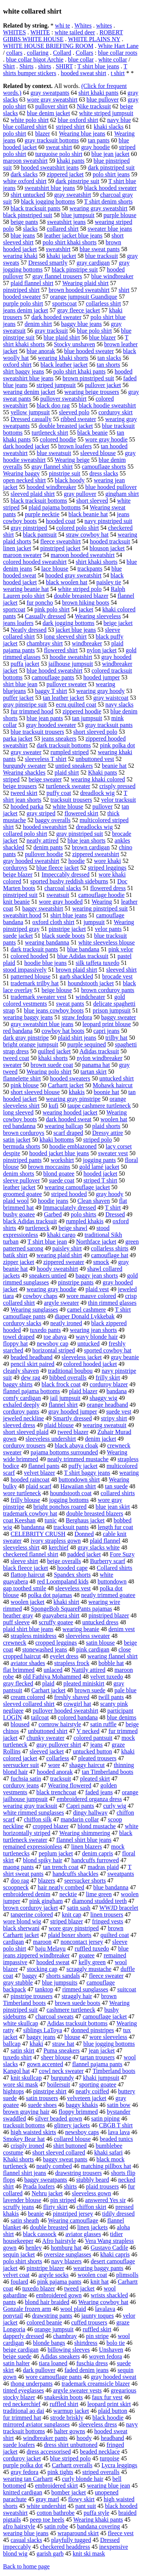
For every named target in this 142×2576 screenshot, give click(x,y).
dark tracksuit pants (34, 949)
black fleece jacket (25, 1568)
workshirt (62, 1160)
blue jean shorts (86, 840)
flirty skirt (55, 2207)
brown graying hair (26, 2111)
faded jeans (98, 1792)
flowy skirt (81, 2499)
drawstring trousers (78, 2173)
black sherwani (21, 1928)
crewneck (14, 1642)
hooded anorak (55, 1772)
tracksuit (60, 1778)
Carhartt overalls (72, 2465)
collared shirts (118, 1493)
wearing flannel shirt (112, 1656)
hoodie (76, 861)
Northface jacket (96, 1241)
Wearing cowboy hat (103, 2302)
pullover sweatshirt (63, 398)
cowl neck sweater (61, 2071)
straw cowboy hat (87, 534)
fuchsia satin (26, 1778)
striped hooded (69, 1194)
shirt (124, 290)
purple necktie (42, 514)
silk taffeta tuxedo (97, 963)
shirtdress (85, 2343)
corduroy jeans (21, 1785)
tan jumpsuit (87, 718)
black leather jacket (64, 364)
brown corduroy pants (107, 990)
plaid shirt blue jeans (28, 1629)
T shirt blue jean (47, 1241)
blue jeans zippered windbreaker (66, 1952)
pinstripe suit (64, 473)
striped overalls (100, 2472)
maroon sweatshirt (25, 160)
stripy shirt (114, 1418)
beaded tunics (116, 2139)
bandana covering (98, 2526)
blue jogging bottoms (109, 2043)
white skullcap (20, 2023)
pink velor (120, 949)
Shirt (9, 66)
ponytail (13, 2315)
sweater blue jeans (110, 228)
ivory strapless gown (56, 1540)
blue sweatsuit (54, 453)
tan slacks (109, 358)
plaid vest (97, 1289)
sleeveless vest (73, 1588)
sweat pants (70, 1003)
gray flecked (18, 1683)
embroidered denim (26, 1894)
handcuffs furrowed (95, 1860)
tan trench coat (60, 1867)
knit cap (71, 1914)
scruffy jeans (18, 2207)
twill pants (111, 1697)
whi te (62, 25)
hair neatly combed (61, 1887)
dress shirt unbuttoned (70, 2445)
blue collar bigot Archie (35, 59)
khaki (36, 2043)
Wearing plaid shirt (85, 283)
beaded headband (32, 1357)
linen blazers (86, 1846)
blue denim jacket (48, 113)
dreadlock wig (97, 793)
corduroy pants (21, 1411)
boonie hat (106, 1092)
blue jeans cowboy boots (54, 1010)
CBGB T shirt (116, 2125)
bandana (116, 1391)
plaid (48, 1683)
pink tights (60, 2472)
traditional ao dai (23, 2411)
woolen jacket (27, 1602)
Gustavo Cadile (109, 2247)
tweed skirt (24, 793)
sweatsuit (58, 895)
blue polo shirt (94, 330)
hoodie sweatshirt (71, 657)
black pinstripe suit (74, 269)
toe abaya (55, 1337)
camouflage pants (53, 677)
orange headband (107, 1404)
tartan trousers (97, 2057)
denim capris (97, 1853)
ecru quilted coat (76, 704)
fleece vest (121, 2533)
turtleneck (37, 1228)
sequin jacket (19, 2254)
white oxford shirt (25, 181)
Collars (84, 52)
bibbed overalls (67, 1377)
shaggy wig (103, 1398)
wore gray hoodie (106, 439)
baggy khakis (82, 2105)
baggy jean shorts (97, 1275)
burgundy (62, 2077)
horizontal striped (53, 1350)
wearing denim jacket (29, 392)
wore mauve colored (91, 1296)
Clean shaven (93, 1201)
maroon (42, 1942)
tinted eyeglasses (23, 2390)
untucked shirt (116, 1078)
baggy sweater (118, 1017)
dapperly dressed (23, 2336)
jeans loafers (18, 623)
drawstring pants (52, 2315)
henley (34, 2247)
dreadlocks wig (94, 827)
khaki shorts (53, 1058)
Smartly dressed (72, 1418)
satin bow (119, 2105)
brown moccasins (49, 1167)
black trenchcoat (56, 1792)
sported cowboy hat (107, 1350)
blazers (46, 1880)
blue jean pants (45, 718)
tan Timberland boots (107, 1772)
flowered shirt (61, 650)
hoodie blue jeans (45, 963)
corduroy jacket (22, 2458)
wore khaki (107, 861)
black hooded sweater (110, 188)
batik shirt (15, 1255)
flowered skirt (81, 813)
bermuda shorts (21, 1146)
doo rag (20, 1880)
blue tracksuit (101, 256)
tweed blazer (73, 1432)
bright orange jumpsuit (30, 1044)
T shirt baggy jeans (87, 1472)
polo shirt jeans (111, 174)
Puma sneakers (62, 2050)
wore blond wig (22, 1921)
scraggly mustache (89, 1969)
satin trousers (42, 2098)
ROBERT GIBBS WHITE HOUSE (63, 35)
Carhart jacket (48, 1690)
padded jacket (84, 1554)
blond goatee (58, 1173)
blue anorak (41, 351)
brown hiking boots (85, 602)
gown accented (45, 2064)
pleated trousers (97, 1758)
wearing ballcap (64, 1126)
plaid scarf (38, 1486)
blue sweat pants (100, 249)
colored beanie (44, 2322)
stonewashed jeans (44, 1649)
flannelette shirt (22, 1078)
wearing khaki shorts (63, 358)
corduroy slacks (22, 1323)
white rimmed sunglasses (33, 1812)
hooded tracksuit (110, 541)
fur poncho (40, 602)
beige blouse (57, 990)
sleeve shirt (24, 1561)
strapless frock (71, 1663)
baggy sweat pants (65, 2159)
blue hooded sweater (89, 351)
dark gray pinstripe (26, 1037)
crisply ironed (27, 2145)
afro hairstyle (19, 2526)
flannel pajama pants (97, 2064)
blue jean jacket (110, 154)
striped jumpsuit (56, 385)
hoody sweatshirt (57, 1269)
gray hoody (109, 1194)
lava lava (119, 2132)
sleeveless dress (98, 2424)
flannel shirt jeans (24, 2173)
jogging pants (99, 1160)
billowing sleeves (69, 2349)
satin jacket (16, 1139)
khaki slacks (109, 126)
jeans (96, 1744)
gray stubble (18, 1982)
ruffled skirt (97, 2329)
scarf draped (68, 1133)
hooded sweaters (70, 1078)
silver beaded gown (58, 2118)
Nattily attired (88, 1670)
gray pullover (80, 494)
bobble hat (111, 1663)
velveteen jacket (86, 2098)
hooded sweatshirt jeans (50, 167)
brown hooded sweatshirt (78, 290)
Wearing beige (72, 460)
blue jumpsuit (78, 215)
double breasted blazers (94, 1513)
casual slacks (26, 2540)
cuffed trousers (89, 2322)
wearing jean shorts (93, 1330)
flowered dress (108, 888)
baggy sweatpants (45, 2179)
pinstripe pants (76, 1282)
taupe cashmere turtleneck (99, 1105)
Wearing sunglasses (34, 1309)
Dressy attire (107, 1133)
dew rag (30, 1377)
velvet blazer (39, 1472)
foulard (19, 2281)
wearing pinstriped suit (100, 908)
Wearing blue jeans (82, 133)
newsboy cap (52, 1343)
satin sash (79, 1908)
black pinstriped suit (27, 215)
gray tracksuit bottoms (52, 140)
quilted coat (114, 1935)
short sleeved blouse (35, 1092)
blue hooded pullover (111, 487)
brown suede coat (52, 1065)
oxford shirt (17, 364)
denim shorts (18, 1173)
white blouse (68, 806)
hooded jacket (100, 1173)
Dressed (115, 1214)
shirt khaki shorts (96, 562)
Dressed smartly (48, 262)
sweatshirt (58, 249)
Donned (84, 1534)
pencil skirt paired (33, 1364)
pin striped (63, 2200)
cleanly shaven (21, 1370)
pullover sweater (67, 684)
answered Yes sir (105, 2200)
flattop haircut (28, 1574)
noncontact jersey (82, 1942)
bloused (20, 1724)
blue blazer (102, 337)
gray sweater (26, 752)
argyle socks (54, 2275)
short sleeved (92, 500)
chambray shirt (45, 643)
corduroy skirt (115, 412)
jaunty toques (97, 2315)
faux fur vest (107, 2397)
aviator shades (28, 1663)
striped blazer (66, 1921)
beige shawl (73, 1228)
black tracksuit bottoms (39, 500)
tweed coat (16, 1058)
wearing (129, 1472)
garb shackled (76, 976)
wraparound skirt (78, 2533)
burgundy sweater (24, 765)
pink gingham (45, 1901)
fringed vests (107, 1921)
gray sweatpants (49, 93)
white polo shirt (29, 120)
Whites (83, 25)
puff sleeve (16, 1622)
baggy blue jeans (81, 324)
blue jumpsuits (60, 1982)
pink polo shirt (52, 609)
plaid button (112, 2411)
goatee (87, 1955)
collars (14, 52)
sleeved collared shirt (29, 1704)
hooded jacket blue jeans (59, 1153)
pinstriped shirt (21, 290)
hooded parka (27, 806)
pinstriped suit (20, 895)
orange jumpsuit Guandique (83, 296)
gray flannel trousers (57, 276)
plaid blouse (59, 1425)
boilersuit (58, 2084)
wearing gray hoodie (51, 1289)
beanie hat (114, 765)
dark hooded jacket (26, 446)
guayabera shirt (61, 1615)
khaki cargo (61, 1235)
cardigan (13, 1942)
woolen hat (113, 1119)
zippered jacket (65, 174)
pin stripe (97, 2336)
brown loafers (75, 446)
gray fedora (24, 2472)
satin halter (16, 2363)
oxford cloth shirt (53, 922)
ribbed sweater (78, 419)
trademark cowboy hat (30, 1513)
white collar (112, 59)
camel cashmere (86, 1309)
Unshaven (111, 2349)
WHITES (14, 32)
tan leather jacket (63, 698)
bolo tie (115, 2343)
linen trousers (107, 1914)
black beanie (92, 432)
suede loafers (19, 2445)
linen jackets (92, 2227)
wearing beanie (80, 1629)
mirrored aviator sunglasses (36, 2424)
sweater (12, 1065)
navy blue (119, 120)
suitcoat (126, 1989)
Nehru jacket (47, 2193)
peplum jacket (56, 1853)
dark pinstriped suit (111, 167)
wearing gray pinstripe (73, 1099)
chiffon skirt (91, 2207)
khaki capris (115, 2254)
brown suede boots (77, 2003)
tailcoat (40, 1717)
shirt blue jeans (68, 915)
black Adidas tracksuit (30, 1221)
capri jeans (107, 1031)
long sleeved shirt (65, 636)
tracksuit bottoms (24, 2125)
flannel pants (43, 1466)
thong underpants (32, 2383)
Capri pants (80, 1806)
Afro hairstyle (59, 2241)
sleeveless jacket (82, 1357)
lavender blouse (22, 2200)
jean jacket (102, 2050)
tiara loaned (53, 2363)
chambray (65, 2336)
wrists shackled (109, 2295)
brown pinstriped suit (88, 378)
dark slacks (24, 174)
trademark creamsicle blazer (96, 2383)
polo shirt (14, 133)
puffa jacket (25, 664)
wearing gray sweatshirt (99, 208)
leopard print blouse (107, 1024)
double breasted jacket (66, 426)
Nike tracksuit (94, 106)
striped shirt (70, 126)
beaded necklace (100, 2451)
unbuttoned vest (94, 759)
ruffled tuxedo (92, 1948)
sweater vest (113, 1153)
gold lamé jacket (99, 1167)
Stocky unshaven (74, 344)
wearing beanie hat (26, 589)
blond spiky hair (42, 1860)
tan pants (98, 140)
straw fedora (77, 1017)
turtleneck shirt (50, 432)
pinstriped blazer (109, 1615)
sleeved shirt (121, 969)
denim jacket (100, 1438)
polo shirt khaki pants (79, 371)
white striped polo (80, 589)
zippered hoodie (81, 711)
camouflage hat (109, 1255)
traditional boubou (70, 1370)
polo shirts (83, 1214)
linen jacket (17, 548)
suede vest (118, 1411)
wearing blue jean (108, 2485)
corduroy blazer (109, 1384)
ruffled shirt (64, 2404)
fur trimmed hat (22, 2417)
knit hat (100, 2281)
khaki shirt (66, 1602)
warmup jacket (71, 2411)
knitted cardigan (22, 2492)
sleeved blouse (98, 453)
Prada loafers (39, 2186)
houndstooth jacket (91, 983)
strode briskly (66, 2417)
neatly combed (54, 2166)
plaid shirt (67, 772)
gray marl (47, 2499)
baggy (29, 1976)
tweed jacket (79, 2288)
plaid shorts (106, 1126)
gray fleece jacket (78, 310)
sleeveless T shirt (46, 759)
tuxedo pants (45, 1330)
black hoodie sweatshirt (107, 405)
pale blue (125, 1690)
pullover (102, 806)
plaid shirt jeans (77, 1037)
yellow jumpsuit (30, 412)
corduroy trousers (24, 1445)
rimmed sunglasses (85, 1989)
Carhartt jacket (66, 1085)
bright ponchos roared (59, 1506)
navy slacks (119, 704)
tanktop (44, 1989)
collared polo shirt (25, 833)
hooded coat (60, 521)
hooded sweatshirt (45, 827)
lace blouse (55, 568)
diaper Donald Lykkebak (84, 1316)
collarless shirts (109, 1248)
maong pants (18, 1867)
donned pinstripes (92, 2030)
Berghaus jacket (85, 1520)
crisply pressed (117, 786)
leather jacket (19, 1187)
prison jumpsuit (112, 1010)
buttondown (112, 1581)
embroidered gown (58, 2295)
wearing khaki (20, 256)
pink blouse (25, 1085)
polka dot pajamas (50, 1595)
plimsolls (127, 2275)
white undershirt (46, 2506)
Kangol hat (16, 2071)
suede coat (61, 1180)
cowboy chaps (40, 1296)
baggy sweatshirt (42, 908)
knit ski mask (89, 2553)
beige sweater (45, 779)
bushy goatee (19, 1214)
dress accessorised (49, 2451)
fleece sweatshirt (60, 541)
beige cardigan (21, 2349)
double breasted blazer (81, 596)
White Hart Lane (118, 46)
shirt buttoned (69, 2145)
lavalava (105, 2309)
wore (54, 1765)
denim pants (48, 847)
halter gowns (69, 2431)
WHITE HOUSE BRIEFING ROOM (48, 46)
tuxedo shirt (17, 2057)
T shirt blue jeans (98, 66)
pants (9, 2302)
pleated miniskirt (84, 1683)
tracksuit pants (71, 1527)
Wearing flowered (69, 1785)
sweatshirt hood (22, 915)
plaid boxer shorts (70, 1935)
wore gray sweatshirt (52, 99)
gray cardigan (93, 262)
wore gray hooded (61, 901)
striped (11, 779)
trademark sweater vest (38, 997)
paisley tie (109, 582)
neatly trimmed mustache (78, 1459)
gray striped (41, 813)
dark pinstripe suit (78, 181)
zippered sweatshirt (95, 854)
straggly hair (77, 1996)
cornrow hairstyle (60, 1724)
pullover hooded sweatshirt (65, 1710)
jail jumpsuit (65, 1398)
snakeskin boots (63, 2397)
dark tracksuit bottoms (64, 745)
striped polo (97, 1139)
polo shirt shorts (22, 2261)
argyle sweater (61, 1303)
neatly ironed (66, 1323)
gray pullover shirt (58, 1744)
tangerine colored (32, 1914)
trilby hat (116, 1037)
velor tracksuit (118, 799)
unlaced (53, 1670)
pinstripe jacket (67, 929)
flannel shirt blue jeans (83, 1840)
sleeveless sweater (88, 1636)
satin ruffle (103, 1724)
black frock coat (61, 1384)
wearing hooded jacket (69, 1112)
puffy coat (59, 793)
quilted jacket (54, 1051)
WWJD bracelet (118, 1908)
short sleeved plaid (25, 1432)
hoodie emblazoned (73, 1146)
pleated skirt (95, 1778)
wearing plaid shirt (59, 1255)
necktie (68, 1894)
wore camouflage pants (54, 2377)
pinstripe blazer (45, 2268)
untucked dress (100, 1622)
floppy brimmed (78, 2111)
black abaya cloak (76, 1445)
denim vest (121, 1629)
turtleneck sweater (68, 786)
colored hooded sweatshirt (35, 562)
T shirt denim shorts (108, 201)
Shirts (26, 66)
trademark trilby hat (35, 983)
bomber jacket (68, 2492)
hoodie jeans (53, 1201)
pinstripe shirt (49, 2091)
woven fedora (105, 2356)
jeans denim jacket (25, 310)
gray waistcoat (110, 698)
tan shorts (108, 364)
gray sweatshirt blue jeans (42, 1024)
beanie (36, 2213)
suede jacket (18, 935)
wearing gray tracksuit (30, 1806)
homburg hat (66, 2247)
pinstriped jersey (73, 2213)
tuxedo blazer (38, 2288)
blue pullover (102, 99)
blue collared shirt (25, 126)
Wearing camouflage (73, 2220)
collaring (37, 52)
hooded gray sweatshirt (73, 575)
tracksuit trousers (71, 799)
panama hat (96, 1065)
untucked (88, 1343)
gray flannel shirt (52, 466)
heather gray (18, 1615)
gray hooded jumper (72, 1411)
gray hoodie (95, 147)
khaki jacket (61, 256)
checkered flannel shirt (30, 1554)
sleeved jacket (47, 1751)
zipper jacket (18, 1262)
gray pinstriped (29, 528)
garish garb (50, 2553)
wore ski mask (20, 2084)
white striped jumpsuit (106, 113)
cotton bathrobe (56, 2513)
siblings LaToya (42, 2030)
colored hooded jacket (90, 1364)
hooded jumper (101, 677)
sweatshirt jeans (66, 222)
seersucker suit (21, 1765)
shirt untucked (28, 194)
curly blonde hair (82, 2479)
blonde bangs (49, 2343)
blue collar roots (117, 52)
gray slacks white (99, 1547)
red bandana (18, 1031)
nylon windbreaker (99, 1058)
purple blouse (119, 215)
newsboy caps (82, 2132)
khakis (77, 1092)
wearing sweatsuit (104, 1425)
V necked (88, 1731)
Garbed (53, 1214)
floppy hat (15, 1343)
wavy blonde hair (97, 1337)
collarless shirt (103, 303)
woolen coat (92, 2275)
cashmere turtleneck (71, 2009)
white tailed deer (75, 32)
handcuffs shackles (75, 1874)
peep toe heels (47, 2519)
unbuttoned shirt (47, 1731)
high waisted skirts (33, 2132)
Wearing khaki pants (98, 2519)
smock (101, 1262)
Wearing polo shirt (49, 1071)
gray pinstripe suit (25, 704)
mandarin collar (80, 1819)
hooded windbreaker (51, 487)
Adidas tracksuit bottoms (77, 2023)
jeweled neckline (23, 1418)
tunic (51, 1520)
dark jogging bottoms (68, 623)
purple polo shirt (23, 303)
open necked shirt (24, 480)
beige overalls (64, 1561)
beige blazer (18, 874)
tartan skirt (94, 1071)
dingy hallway (90, 1812)
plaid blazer (83, 1391)
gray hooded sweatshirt (31, 861)
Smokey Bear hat (24, 2139)
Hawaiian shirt (78, 1486)
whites (104, 25)
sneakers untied (47, 1275)
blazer (42, 133)
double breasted (49, 2227)
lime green (99, 1894)
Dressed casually (31, 419)
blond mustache (97, 1826)
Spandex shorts (72, 1574)
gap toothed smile (24, 1588)
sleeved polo (74, 412)
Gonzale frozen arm (27, 2309)
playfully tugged (71, 2540)
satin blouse (100, 1642)
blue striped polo (70, 2458)
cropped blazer (51, 1826)
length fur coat (115, 1527)
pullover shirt (51, 106)
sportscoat (64, 303)
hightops (13, 2091)
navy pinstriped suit (108, 521)
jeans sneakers (59, 738)
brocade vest (117, 976)
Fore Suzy (122, 1554)
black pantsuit (39, 534)
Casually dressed (45, 616)
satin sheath (25, 2220)
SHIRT (64, 66)
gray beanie (125, 1357)
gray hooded (116, 657)
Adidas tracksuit (99, 1051)
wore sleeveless (108, 2037)
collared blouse (72, 2139)
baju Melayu (50, 1948)
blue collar (81, 59)
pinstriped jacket (60, 548)
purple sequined (86, 1044)
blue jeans (23, 235)
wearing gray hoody (100, 691)
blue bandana (83, 949)
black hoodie (107, 2417)
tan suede (116, 1486)
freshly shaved (71, 1697)
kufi (53, 1105)
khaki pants (70, 160)
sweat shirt (59, 147)
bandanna (32, 1527)
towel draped (18, 1337)
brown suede (90, 1690)
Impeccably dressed (66, 874)
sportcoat (14, 609)
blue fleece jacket (57, 867)
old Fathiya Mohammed (52, 1676)
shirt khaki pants (98, 93)
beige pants (24, 222)
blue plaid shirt (62, 337)
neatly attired (42, 840)
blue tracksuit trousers (37, 732)
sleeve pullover (21, 1180)
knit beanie (16, 901)
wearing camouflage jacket (77, 1187)
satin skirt (22, 2050)
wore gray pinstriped (73, 1928)
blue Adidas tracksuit (82, 956)
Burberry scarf (107, 1561)
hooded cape (72, 1568)
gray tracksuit (51, 330)
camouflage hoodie (101, 895)
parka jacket (18, 738)
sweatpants (121, 1874)
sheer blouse (56, 2057)
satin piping (105, 2118)
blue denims (121, 1717)
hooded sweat (53, 1962)
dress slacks (103, 473)
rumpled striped (69, 752)
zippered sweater (63, 1262)
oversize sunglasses (67, 2254)
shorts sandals (63, 1976)
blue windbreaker (112, 276)
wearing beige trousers (91, 392)
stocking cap (42, 1969)
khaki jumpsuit (101, 2077)
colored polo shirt (77, 528)
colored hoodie (58, 439)
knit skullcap (26, 2077)
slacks (30, 228)
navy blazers (66, 2261)
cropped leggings (56, 1642)
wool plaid (73, 2309)
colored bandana (78, 1717)
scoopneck (16, 1887)
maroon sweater (22, 555)
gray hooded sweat (113, 2377)
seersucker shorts (85, 1880)
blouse (72, 2037)
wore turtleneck (22, 1493)
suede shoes (42, 2105)
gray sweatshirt (72, 194)
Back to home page (26, 2566)
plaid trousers (102, 2186)
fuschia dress (92, 2363)
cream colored (28, 1697)
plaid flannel (105, 1540)
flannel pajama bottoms (31, 1391)
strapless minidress (33, 1636)
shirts (44, 66)
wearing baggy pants (98, 2268)
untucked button (92, 1751)
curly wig (114, 1806)
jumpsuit (94, 922)
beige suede (17, 2356)
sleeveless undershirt (51, 1438)
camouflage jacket (105, 2016)
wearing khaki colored (98, 779)
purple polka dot (23, 2465)
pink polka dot (117, 745)
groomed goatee (22, 1194)
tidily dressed (118, 2213)
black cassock (39, 2234)
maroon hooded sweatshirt (83, 555)
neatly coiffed (92, 2091)
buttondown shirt (79, 1479)
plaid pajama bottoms (55, 507)
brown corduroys (23, 1133)
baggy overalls (52, 820)
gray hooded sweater (51, 725)
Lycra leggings (119, 2465)
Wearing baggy (21, 473)
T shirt (113, 1207)
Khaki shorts (18, 2159)
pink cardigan (92, 1649)
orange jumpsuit (54, 2329)
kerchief (58, 1547)
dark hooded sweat (68, 1119)
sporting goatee (97, 2084)
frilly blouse (25, 1500)
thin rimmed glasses (112, 1303)
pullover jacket (103, 385)
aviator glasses (83, 2234)
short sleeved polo (95, 732)
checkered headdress (65, 2547)
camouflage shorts (104, 466)
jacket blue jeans (76, 630)
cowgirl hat (77, 1704)
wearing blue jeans (25, 2533)
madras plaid (103, 1867)
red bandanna (19, 1126)
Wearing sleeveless (98, 616)
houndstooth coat (71, 1493)
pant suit (85, 2506)
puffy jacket (83, 1466)
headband (112, 2438)
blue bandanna (110, 1887)
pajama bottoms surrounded (64, 1452)
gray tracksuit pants (109, 725)
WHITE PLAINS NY (94, 39)
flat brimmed (18, 1670)
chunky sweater (45, 1738)
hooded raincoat (30, 1479)
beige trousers (20, 786)
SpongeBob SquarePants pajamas (71, 1608)
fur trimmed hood (32, 711)
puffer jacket (18, 698)
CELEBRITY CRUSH (38, 1534)
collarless (57, 1758)
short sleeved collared (58, 2152)
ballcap (11, 2043)
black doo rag (53, 405)
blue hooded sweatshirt (55, 670)
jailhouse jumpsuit (70, 664)
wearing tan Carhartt (28, 2479)
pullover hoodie (44, 854)
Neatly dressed (29, 630)
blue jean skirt (112, 1506)
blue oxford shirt (78, 120)
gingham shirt (122, 494)
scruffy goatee (56, 1622)
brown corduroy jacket (30, 1908)
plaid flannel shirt (32, 283)
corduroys (15, 867)
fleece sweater (106, 1976)
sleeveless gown (91, 2193)
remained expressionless (32, 1846)
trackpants (89, 568)
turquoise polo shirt (58, 154)
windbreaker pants (45, 2438)
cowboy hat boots (63, 1031)
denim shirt (38, 324)
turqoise (110, 2458)
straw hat (63, 2043)
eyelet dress (64, 1656)
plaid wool (16, 1201)
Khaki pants (102, 772)
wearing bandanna (47, 942)
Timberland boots (114, 2071)
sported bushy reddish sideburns (69, 881)
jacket (86, 609)
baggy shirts (18, 1384)
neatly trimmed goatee (108, 1595)
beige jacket (118, 623)
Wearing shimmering (84, 1833)
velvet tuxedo (106, 1676)
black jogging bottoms (48, 201)
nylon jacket (102, 650)
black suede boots (63, 935)
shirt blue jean (20, 684)
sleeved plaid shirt (33, 494)
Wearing (102, 901)
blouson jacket (107, 548)
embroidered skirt (56, 2485)
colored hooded (29, 956)
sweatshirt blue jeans (50, 188)
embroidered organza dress (89, 1799)
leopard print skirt (109, 2404)
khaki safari (108, 2152)
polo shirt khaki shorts (69, 242)
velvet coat (16, 2275)
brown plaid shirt (76, 969)
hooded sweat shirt (83, 73)
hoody (84, 2438)
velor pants (108, 929)
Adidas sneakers (60, 2356)
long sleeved (18, 1112)
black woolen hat (66, 582)
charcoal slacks (62, 888)
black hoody (70, 480)
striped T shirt (100, 1180)
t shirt (118, 73)
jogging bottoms (69, 1500)
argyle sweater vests (77, 2390)
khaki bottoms (56, 1139)
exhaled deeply (21, 1404)
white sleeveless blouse (106, 942)
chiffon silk (37, 1819)
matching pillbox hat (106, 2166)
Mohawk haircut (113, 1085)
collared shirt (63, 228)
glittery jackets (72, 2125)
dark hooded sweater (56, 317)
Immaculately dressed (69, 1207)
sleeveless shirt (21, 1547)
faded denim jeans (86, 2370)
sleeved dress (19, 1425)
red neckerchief (22, 2404)
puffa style (96, 2513)
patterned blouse (30, 976)
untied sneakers (74, 765)
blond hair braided (47, 2302)
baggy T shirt (51, 691)
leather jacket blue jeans (73, 235)
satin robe (56, 2526)
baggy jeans (41, 2037)
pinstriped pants (22, 1160)
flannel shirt (63, 1404)
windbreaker (87, 643)
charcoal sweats (54, 2016)
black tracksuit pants (36, 208)
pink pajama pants (59, 2281)
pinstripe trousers (32, 1996)
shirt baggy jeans (23, 371)
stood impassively (25, 969)
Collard (62, 52)
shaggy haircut (87, 1765)
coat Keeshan (19, 1520)
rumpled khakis (84, 1221)
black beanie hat (88, 514)
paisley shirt (67, 1248)
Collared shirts (114, 1568)
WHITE (40, 32)
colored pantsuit (92, 1738)
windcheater (90, 997)
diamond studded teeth (99, 1901)
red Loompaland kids (63, 1581)
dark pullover (39, 2370)
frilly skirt (107, 1377)
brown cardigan (91, 847)
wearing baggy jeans (28, 1017)
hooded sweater (22, 296)
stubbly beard (92, 2179)
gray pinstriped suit (79, 833)
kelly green (92, 1962)
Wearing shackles (24, 772)
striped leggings (107, 867)
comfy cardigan (22, 1398)
